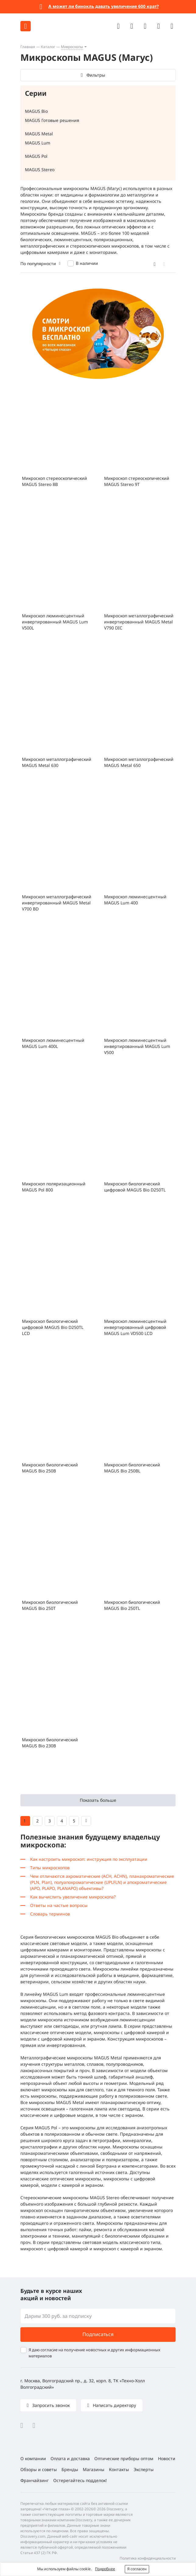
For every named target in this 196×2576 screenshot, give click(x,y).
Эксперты (144, 2469)
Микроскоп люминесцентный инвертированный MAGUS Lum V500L (55, 622)
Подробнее (105, 2568)
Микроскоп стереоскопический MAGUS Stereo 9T (136, 481)
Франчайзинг (34, 2480)
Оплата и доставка (70, 2458)
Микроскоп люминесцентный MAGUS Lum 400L (53, 1043)
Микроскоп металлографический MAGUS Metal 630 (56, 762)
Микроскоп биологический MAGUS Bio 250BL (132, 1468)
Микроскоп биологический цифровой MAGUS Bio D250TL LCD (52, 1327)
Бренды (69, 2469)
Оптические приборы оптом (123, 2458)
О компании (33, 2458)
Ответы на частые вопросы (59, 1905)
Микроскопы (72, 46)
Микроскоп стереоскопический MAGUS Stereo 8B (54, 481)
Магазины (93, 2469)
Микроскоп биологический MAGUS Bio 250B (50, 1468)
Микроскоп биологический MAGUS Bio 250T (50, 1605)
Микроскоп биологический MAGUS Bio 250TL (132, 1605)
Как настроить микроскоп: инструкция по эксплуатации (88, 1859)
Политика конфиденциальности (148, 2558)
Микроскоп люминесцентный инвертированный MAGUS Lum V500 (137, 1046)
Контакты (119, 2469)
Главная (27, 46)
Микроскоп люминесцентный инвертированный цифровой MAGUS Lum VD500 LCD (135, 1327)
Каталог (48, 46)
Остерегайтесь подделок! (80, 2480)
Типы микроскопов (50, 1867)
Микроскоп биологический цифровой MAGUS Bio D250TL (135, 1187)
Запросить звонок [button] (50, 2405)
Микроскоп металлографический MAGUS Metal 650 (138, 762)
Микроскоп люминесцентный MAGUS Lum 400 (135, 900)
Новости (166, 2458)
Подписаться (98, 2334)
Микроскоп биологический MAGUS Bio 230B (50, 1743)
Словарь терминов (50, 1914)
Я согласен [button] (137, 2568)
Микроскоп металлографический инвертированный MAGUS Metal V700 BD (56, 903)
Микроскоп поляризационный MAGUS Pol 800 (54, 1187)
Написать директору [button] (114, 2405)
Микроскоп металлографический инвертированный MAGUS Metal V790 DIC (138, 622)
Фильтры (96, 75)
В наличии (87, 263)
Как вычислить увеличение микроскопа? (73, 1897)
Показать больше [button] (98, 1800)
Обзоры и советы (38, 2469)
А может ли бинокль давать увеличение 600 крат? (103, 6)
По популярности (38, 263)
